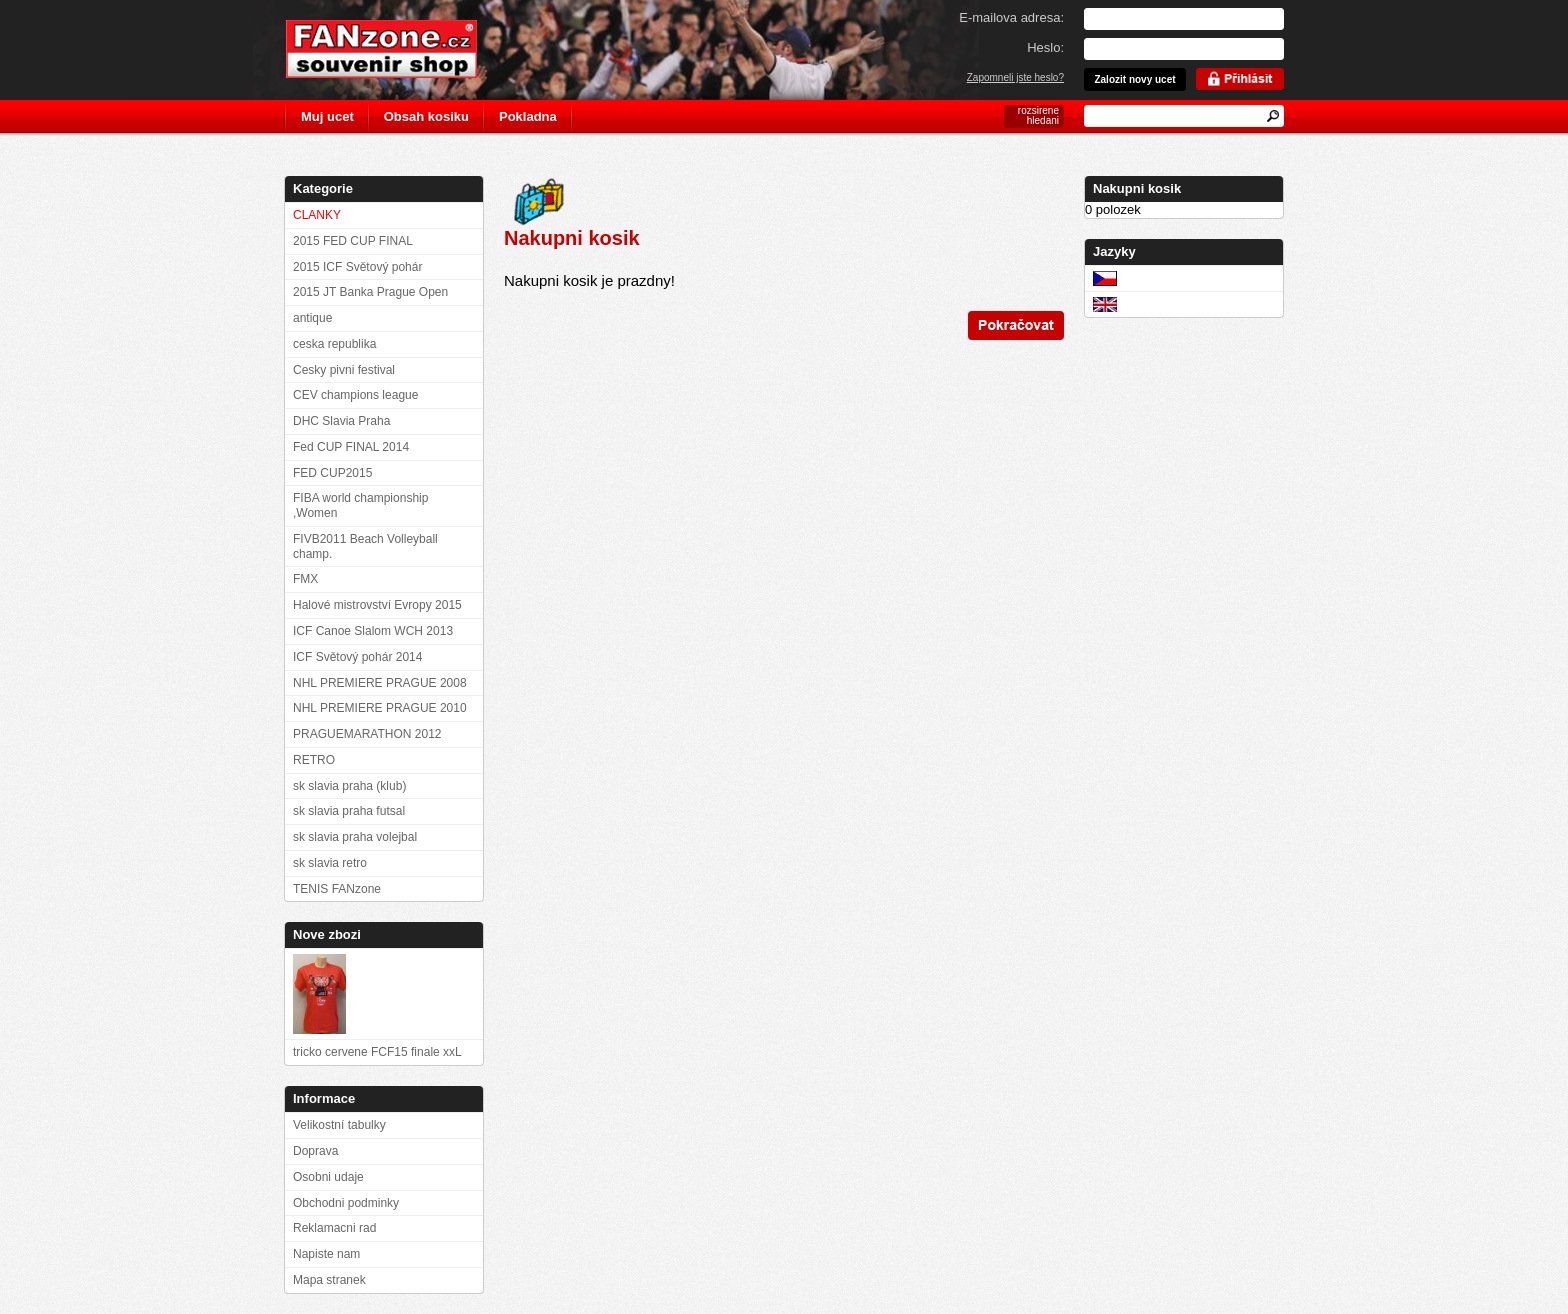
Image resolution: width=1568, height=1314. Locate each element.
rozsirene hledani (1038, 115)
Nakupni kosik (1137, 188)
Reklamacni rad (334, 1228)
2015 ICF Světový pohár (357, 267)
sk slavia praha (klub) (349, 786)
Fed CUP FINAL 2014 (351, 447)
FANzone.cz (396, 49)
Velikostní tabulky (339, 1125)
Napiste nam (326, 1254)
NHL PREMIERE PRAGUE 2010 (380, 708)
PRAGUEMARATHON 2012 (367, 734)
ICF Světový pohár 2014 (357, 657)
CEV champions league (355, 395)
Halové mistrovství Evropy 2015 (377, 605)
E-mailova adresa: (1011, 17)
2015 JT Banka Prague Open (370, 292)
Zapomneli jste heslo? (1015, 77)
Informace (324, 1098)
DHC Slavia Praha (341, 421)
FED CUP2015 (332, 473)
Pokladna (528, 116)
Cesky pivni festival (344, 370)
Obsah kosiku (426, 116)
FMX (305, 579)
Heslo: (1045, 47)
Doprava (315, 1151)
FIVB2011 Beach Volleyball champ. (365, 546)
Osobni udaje (328, 1177)
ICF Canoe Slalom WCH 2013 (373, 631)
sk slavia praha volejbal (355, 837)
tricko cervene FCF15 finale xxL (377, 1052)
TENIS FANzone (337, 889)
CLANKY (317, 215)
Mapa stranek (329, 1280)
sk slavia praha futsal (349, 811)
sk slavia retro (330, 863)
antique (312, 318)
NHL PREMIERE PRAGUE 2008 (380, 683)
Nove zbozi (327, 934)
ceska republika (334, 344)
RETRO (314, 760)
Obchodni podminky (346, 1203)
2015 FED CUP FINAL (353, 241)
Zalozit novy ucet (1134, 79)
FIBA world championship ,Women (360, 505)
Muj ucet (327, 116)
